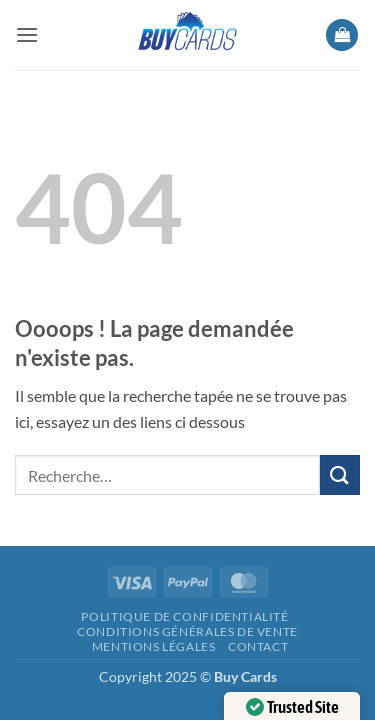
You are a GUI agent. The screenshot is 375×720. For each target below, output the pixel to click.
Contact (258, 646)
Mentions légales (154, 646)
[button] (27, 34)
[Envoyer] (340, 474)
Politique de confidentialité (184, 616)
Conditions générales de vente (187, 631)
